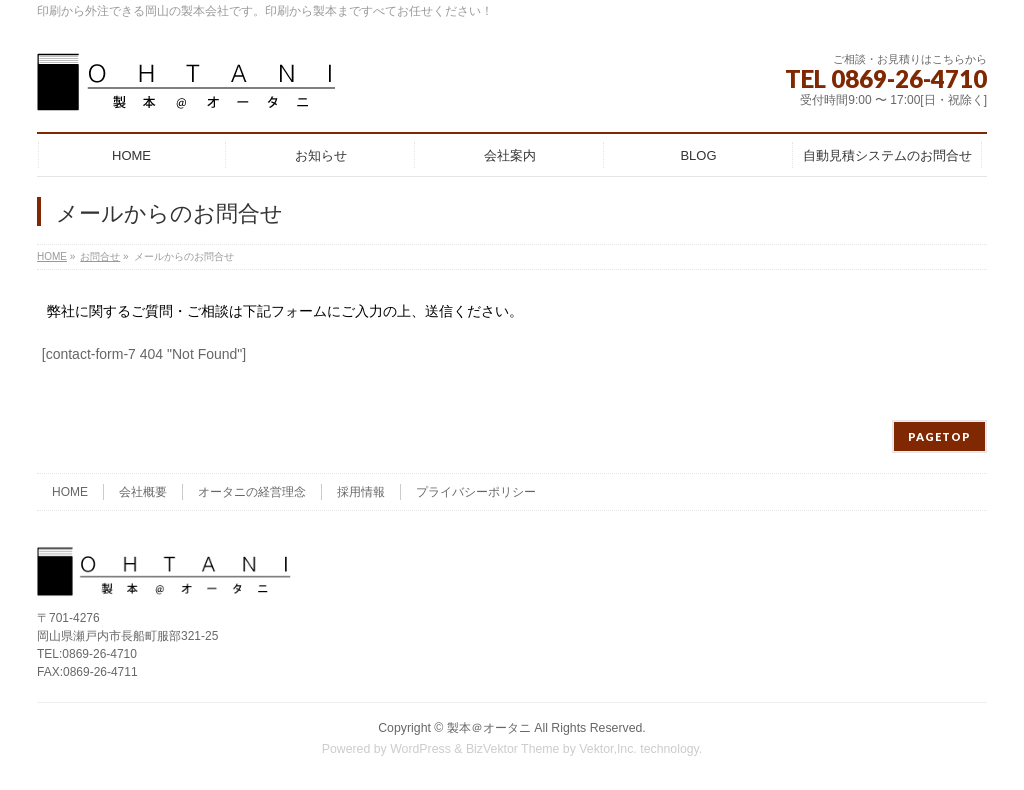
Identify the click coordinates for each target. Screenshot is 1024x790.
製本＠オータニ (489, 728)
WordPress (420, 749)
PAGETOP (939, 436)
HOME (70, 492)
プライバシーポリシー (476, 492)
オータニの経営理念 (252, 492)
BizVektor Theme (513, 749)
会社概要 (143, 492)
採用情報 (361, 492)
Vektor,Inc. (608, 749)
